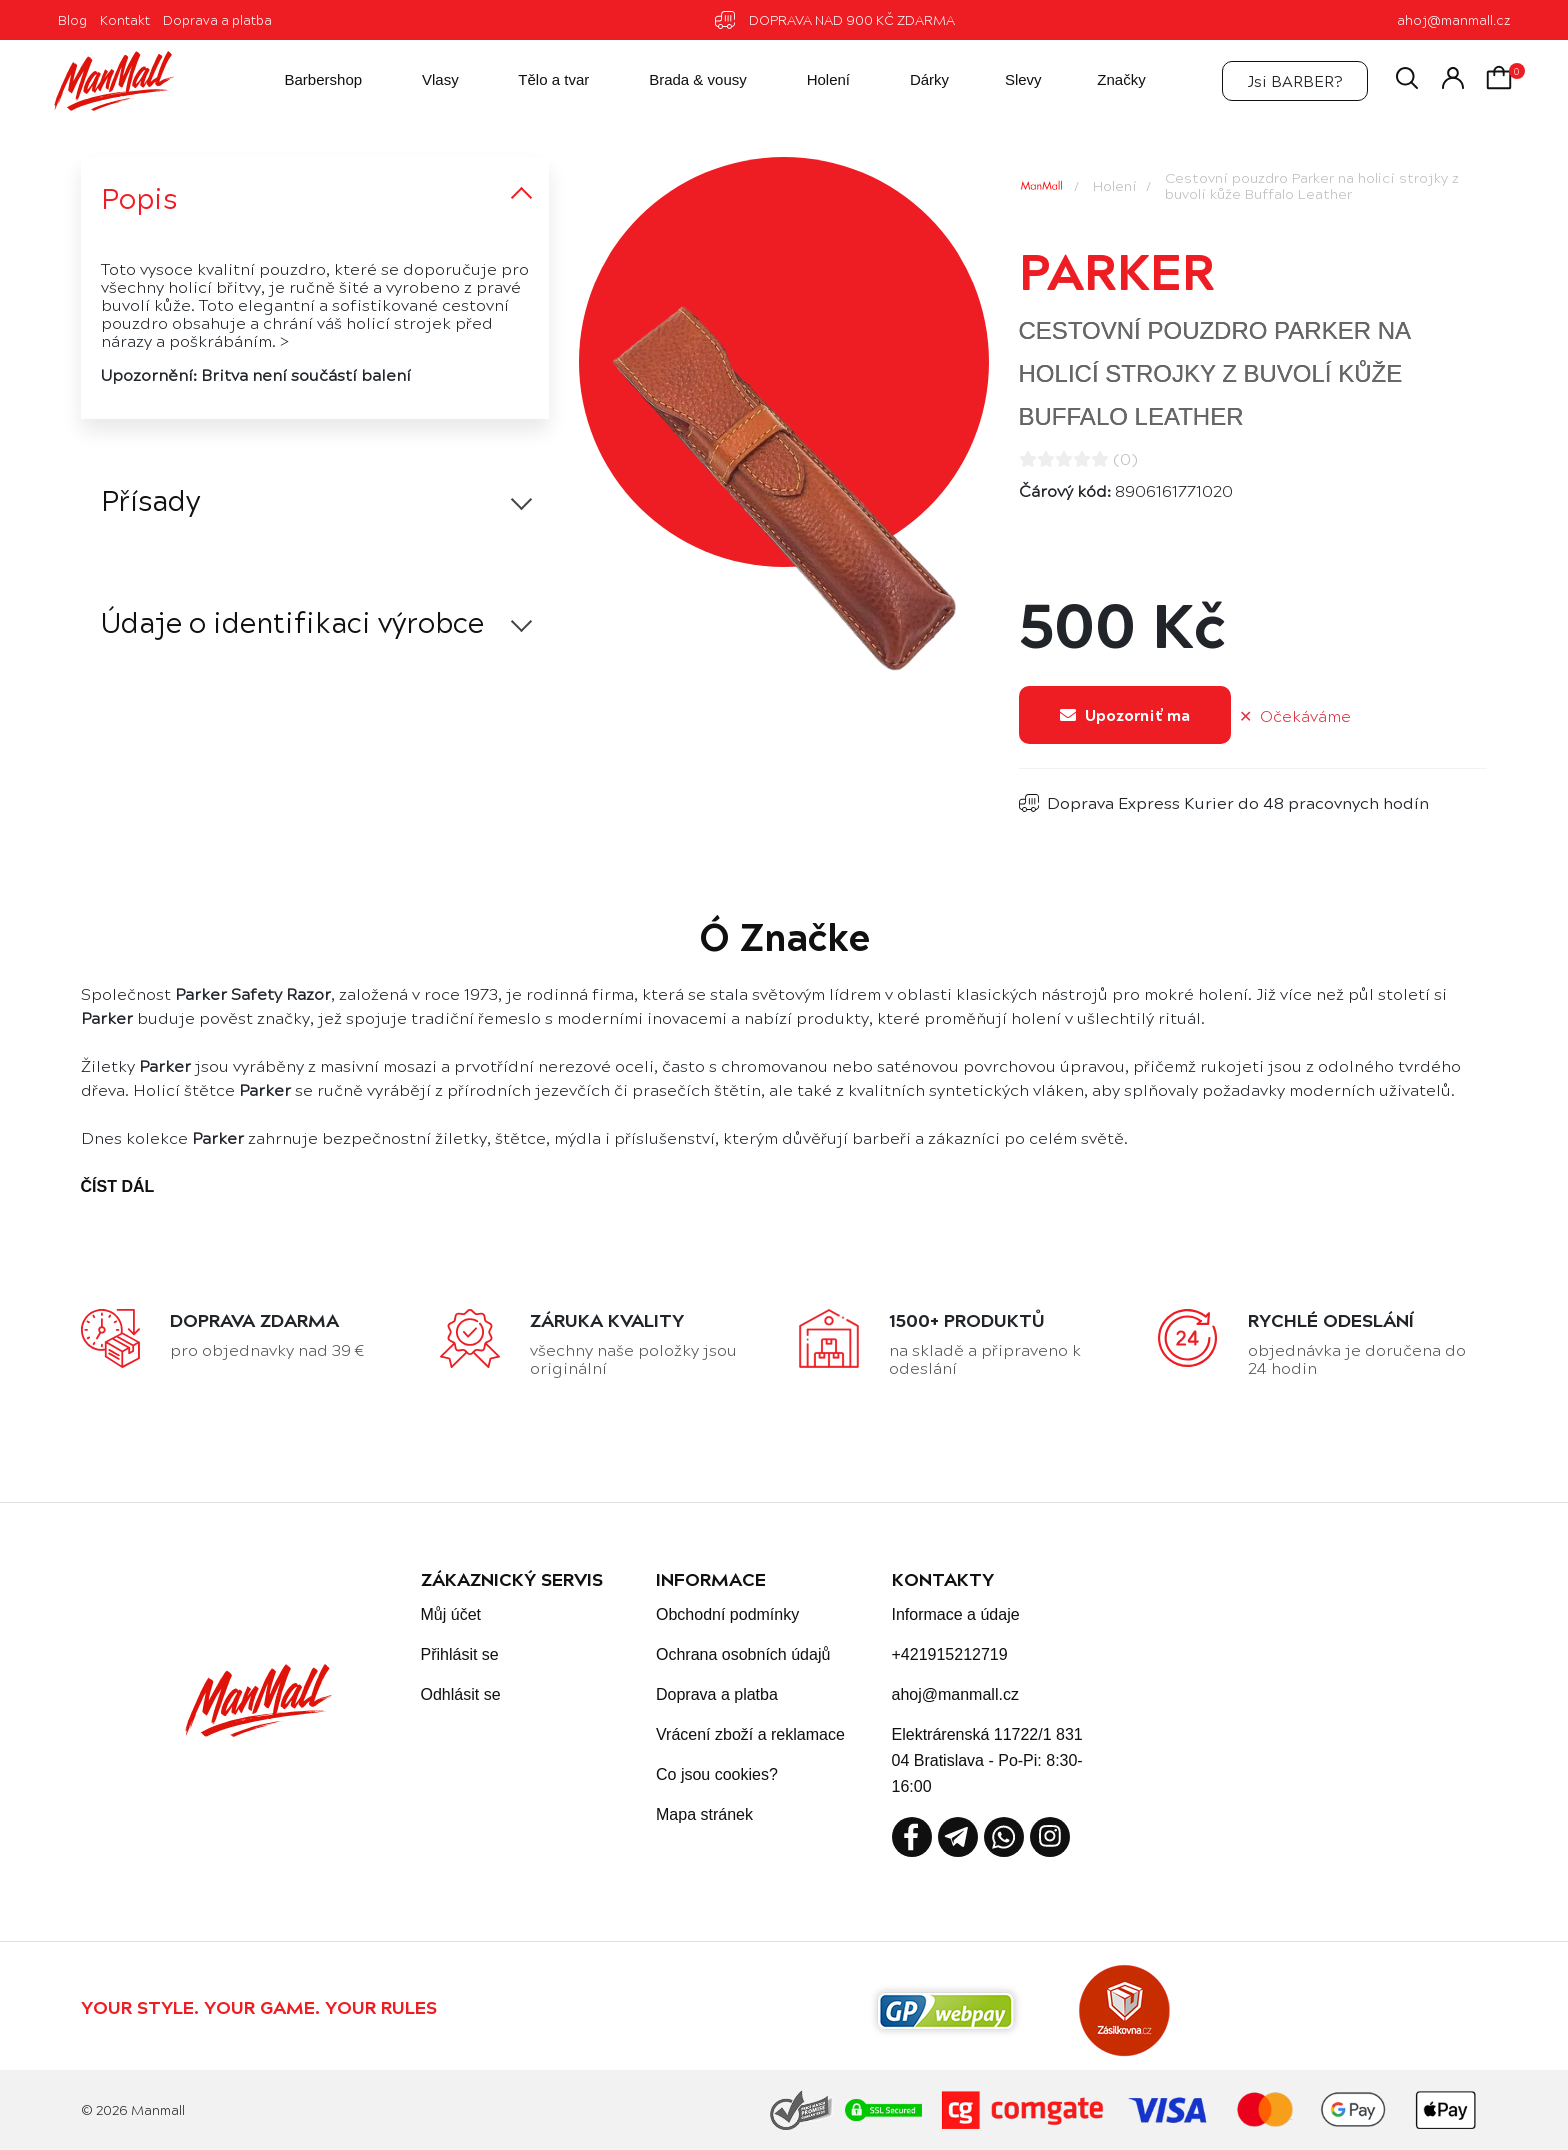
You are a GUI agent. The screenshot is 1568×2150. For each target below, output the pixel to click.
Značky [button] (1106, 81)
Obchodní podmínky (727, 1614)
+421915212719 (950, 1654)
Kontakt (125, 19)
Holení (1115, 185)
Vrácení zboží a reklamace (750, 1734)
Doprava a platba (217, 19)
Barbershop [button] (306, 81)
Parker (1117, 269)
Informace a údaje (956, 1614)
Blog (72, 19)
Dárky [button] (912, 81)
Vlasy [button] (423, 81)
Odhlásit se (461, 1694)
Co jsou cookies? (717, 1774)
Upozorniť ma (1125, 714)
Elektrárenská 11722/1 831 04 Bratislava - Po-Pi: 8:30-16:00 (987, 1760)
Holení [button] (811, 81)
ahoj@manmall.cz (1453, 19)
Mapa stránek (704, 1814)
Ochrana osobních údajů (743, 1654)
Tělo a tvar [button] (536, 81)
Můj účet (451, 1614)
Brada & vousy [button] (681, 81)
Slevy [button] (1008, 81)
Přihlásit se (460, 1654)
